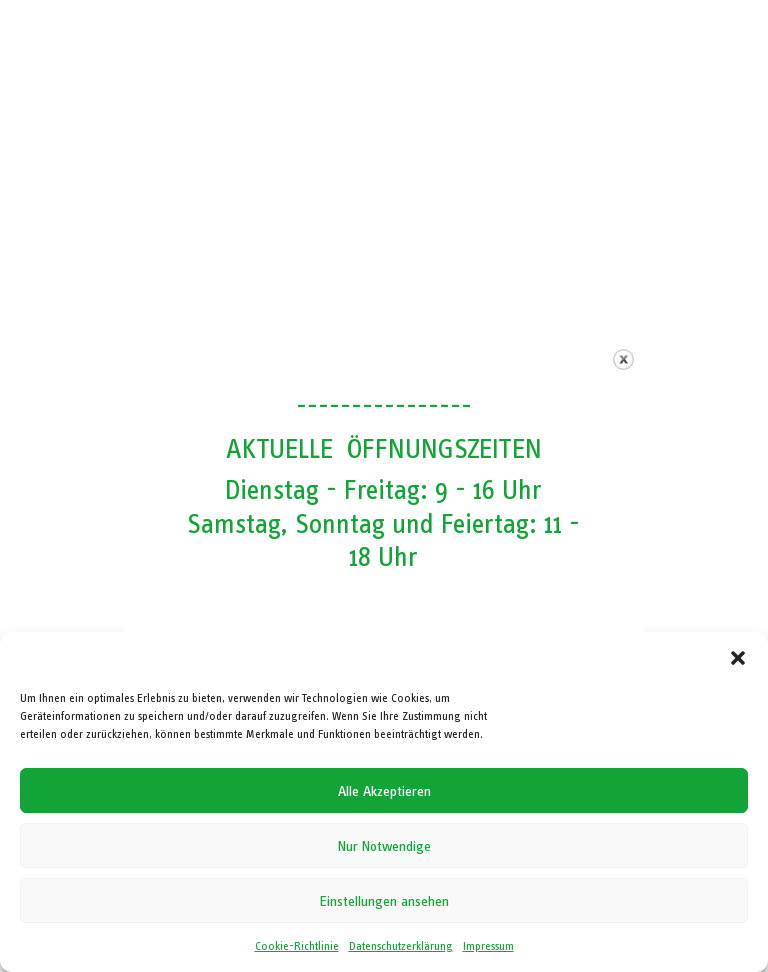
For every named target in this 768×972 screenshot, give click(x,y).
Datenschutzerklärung (401, 946)
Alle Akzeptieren (384, 791)
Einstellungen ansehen (384, 901)
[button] (738, 658)
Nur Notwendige (384, 846)
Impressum (488, 946)
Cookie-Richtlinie (297, 946)
